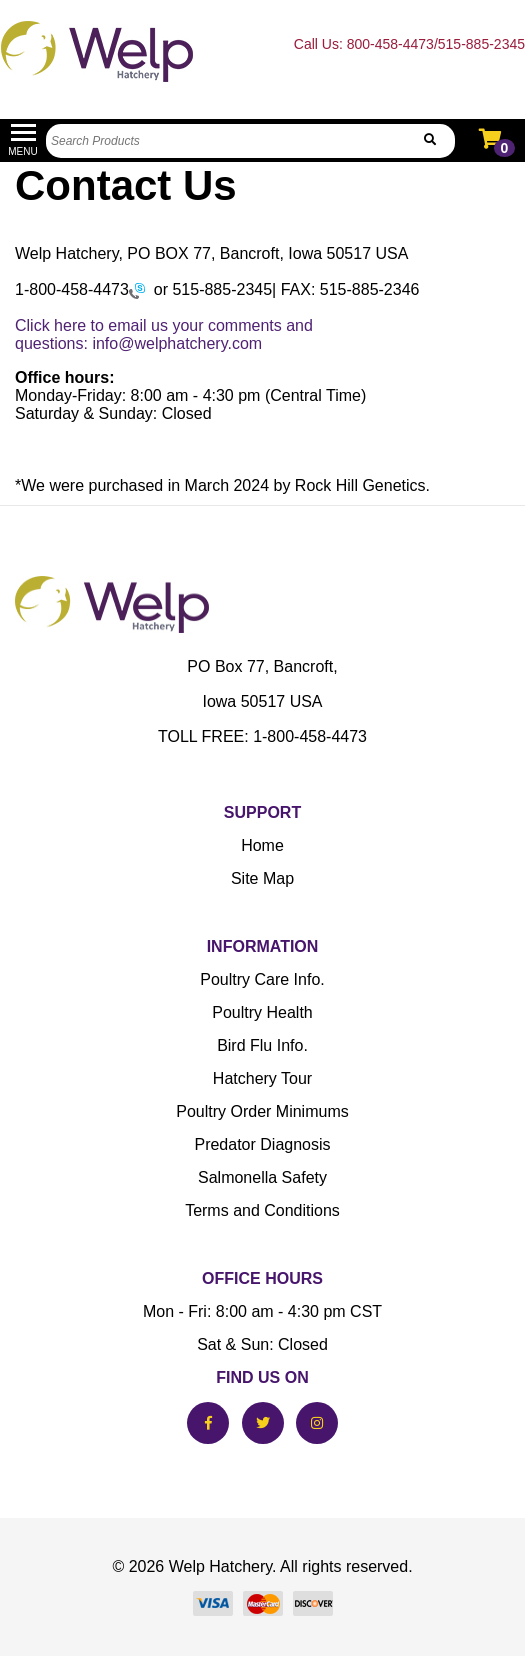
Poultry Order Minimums (262, 1111)
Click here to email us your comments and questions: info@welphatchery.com (164, 334)
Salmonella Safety (262, 1177)
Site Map (262, 878)
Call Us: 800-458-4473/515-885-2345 (409, 44)
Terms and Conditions (262, 1210)
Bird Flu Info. (262, 1045)
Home (262, 845)
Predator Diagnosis (262, 1144)
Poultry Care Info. (262, 979)
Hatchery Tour (262, 1078)
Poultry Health (262, 1012)
